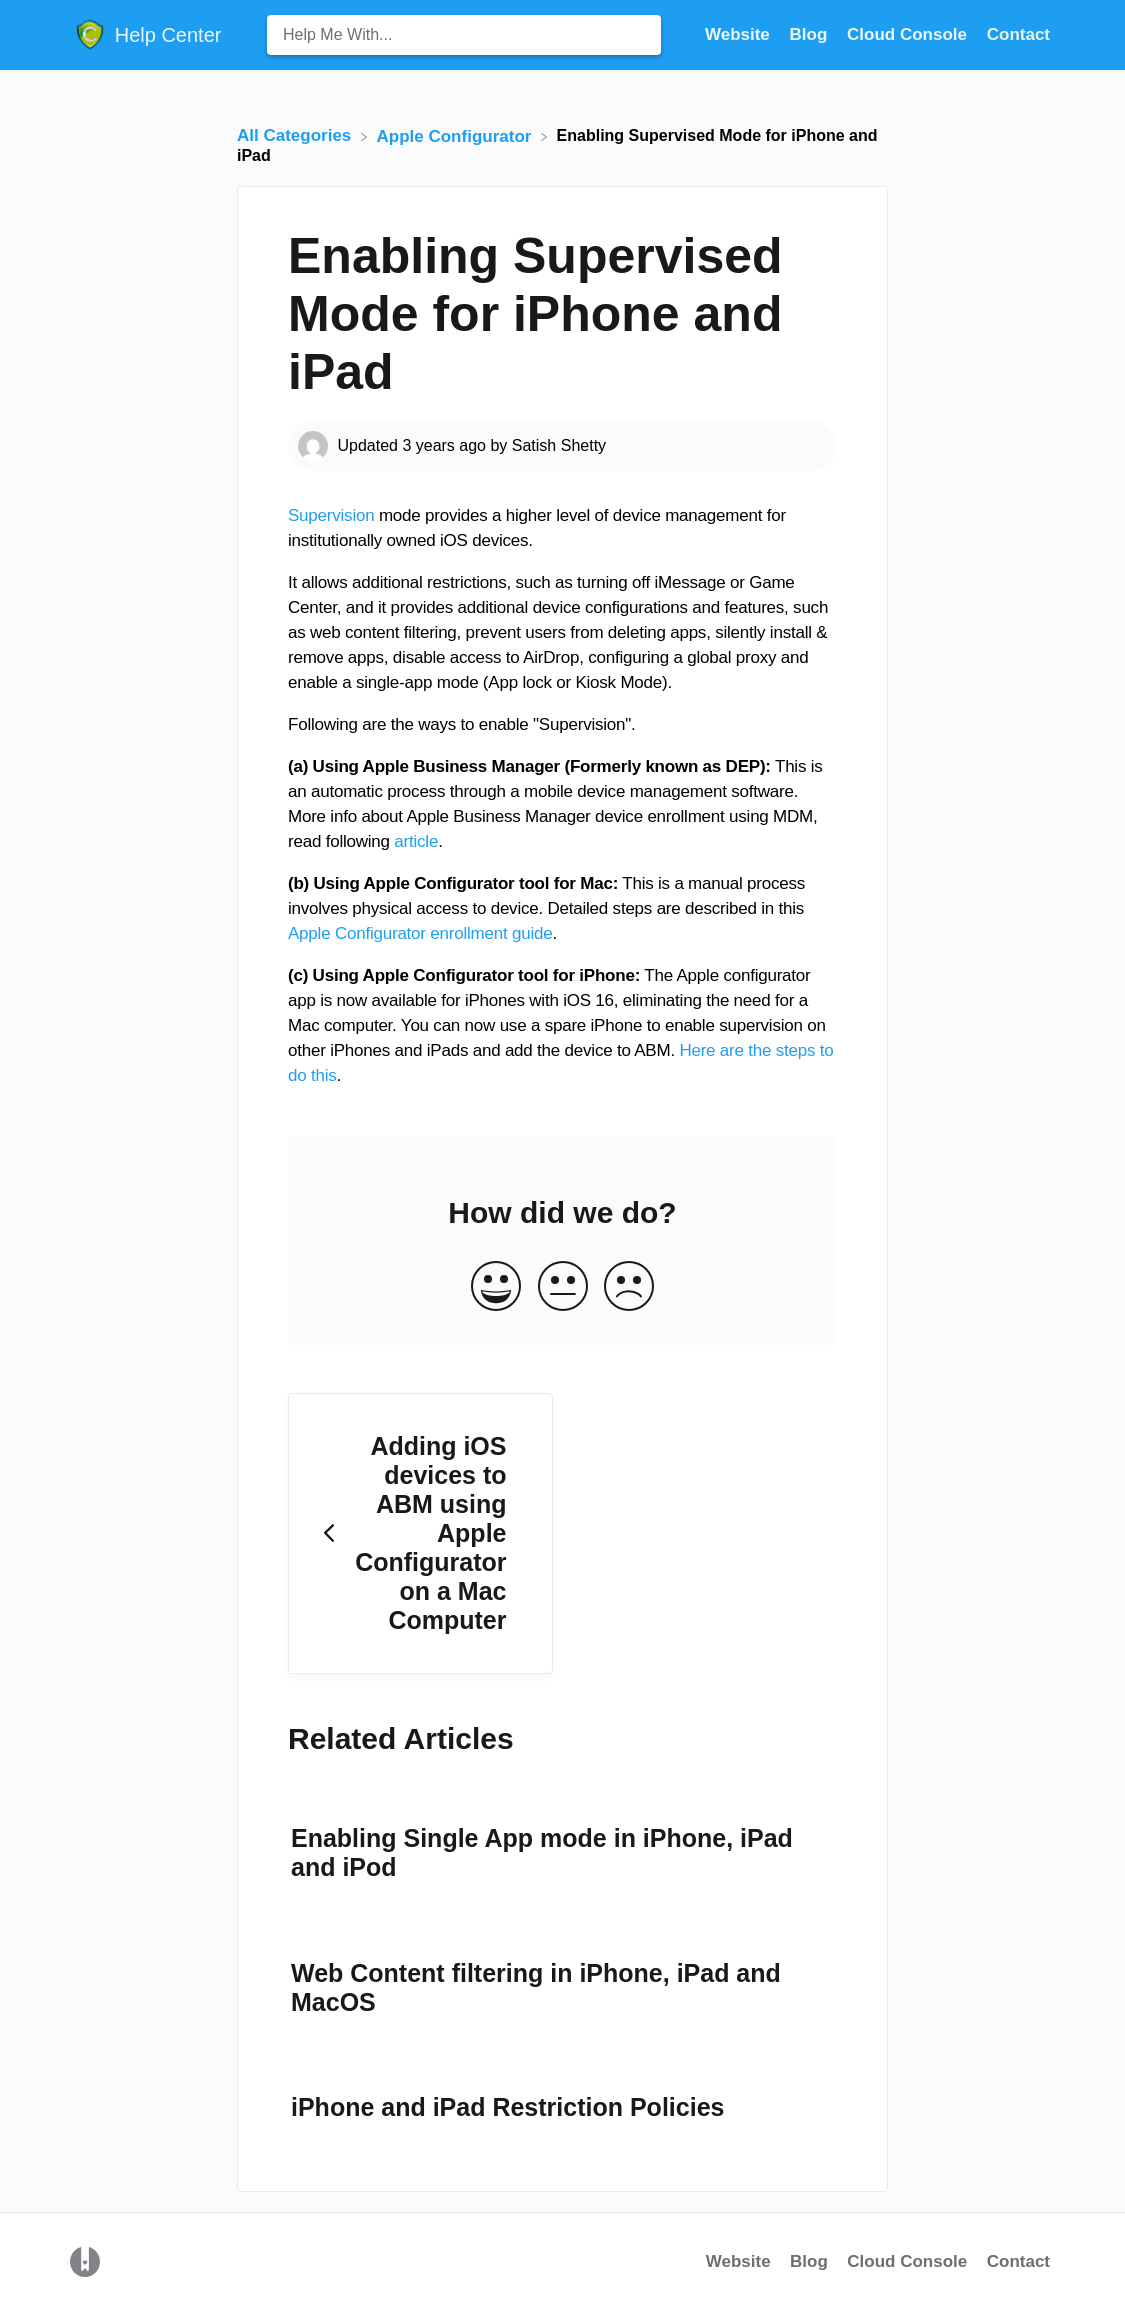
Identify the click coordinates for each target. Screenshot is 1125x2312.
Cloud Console (907, 2261)
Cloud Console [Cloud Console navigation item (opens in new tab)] (909, 34)
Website (738, 2261)
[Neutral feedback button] (563, 1287)
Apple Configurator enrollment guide (420, 933)
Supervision (331, 515)
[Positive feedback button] (496, 1287)
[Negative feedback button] (629, 1287)
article (416, 841)
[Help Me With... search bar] (464, 35)
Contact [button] (1018, 34)
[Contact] (1018, 34)
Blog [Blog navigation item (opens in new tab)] (811, 34)
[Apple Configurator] (457, 135)
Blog (809, 2261)
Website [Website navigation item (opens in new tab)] (740, 34)
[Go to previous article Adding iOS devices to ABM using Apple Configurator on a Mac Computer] (420, 1534)
